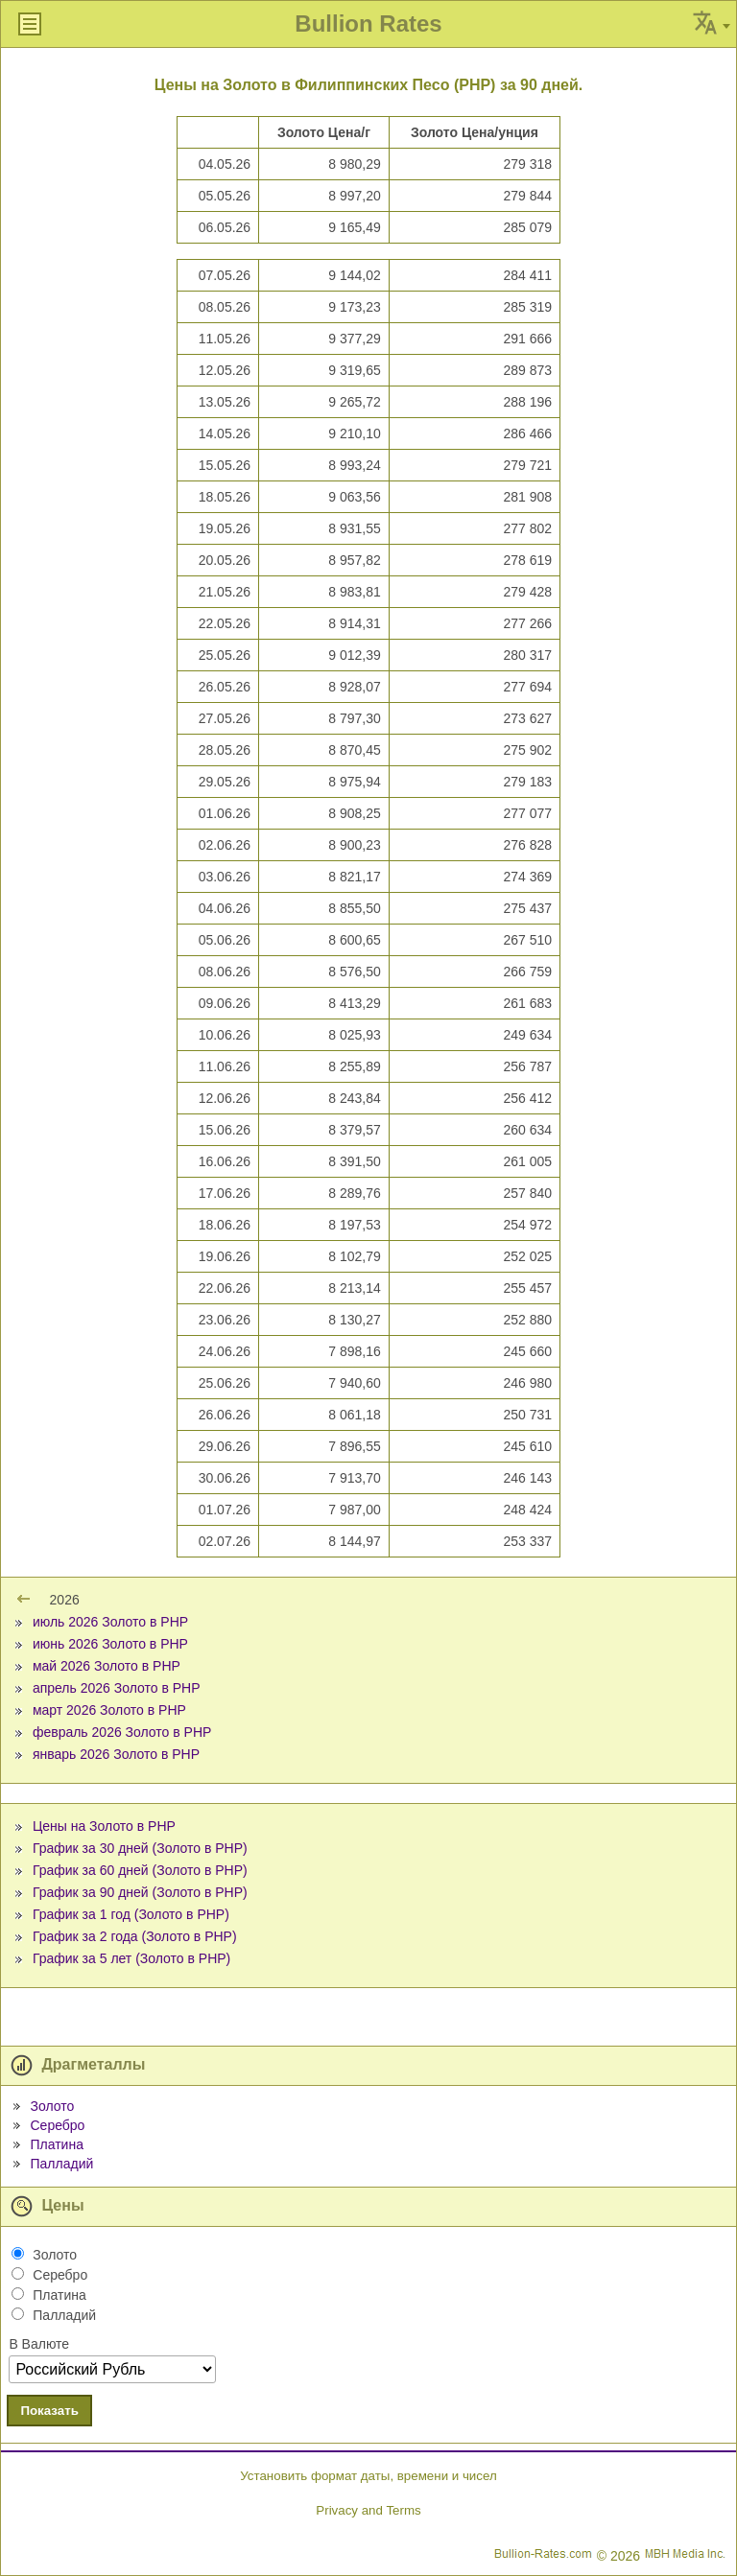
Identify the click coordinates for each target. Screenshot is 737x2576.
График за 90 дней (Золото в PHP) (140, 1892)
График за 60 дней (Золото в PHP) (140, 1870)
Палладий (61, 2163)
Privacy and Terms (368, 2510)
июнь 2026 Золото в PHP (110, 1643)
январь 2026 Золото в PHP (116, 1754)
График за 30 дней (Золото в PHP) (140, 1848)
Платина (56, 2144)
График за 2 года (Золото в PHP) (135, 1936)
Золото (52, 2106)
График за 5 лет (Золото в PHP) (131, 1958)
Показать (49, 2410)
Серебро (57, 2125)
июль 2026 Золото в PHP (110, 1621)
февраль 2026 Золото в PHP (122, 1732)
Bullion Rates (368, 23)
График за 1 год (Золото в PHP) (131, 1914)
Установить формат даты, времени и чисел (368, 2476)
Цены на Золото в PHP (104, 1826)
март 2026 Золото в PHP (109, 1710)
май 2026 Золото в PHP (106, 1666)
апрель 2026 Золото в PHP (117, 1688)
